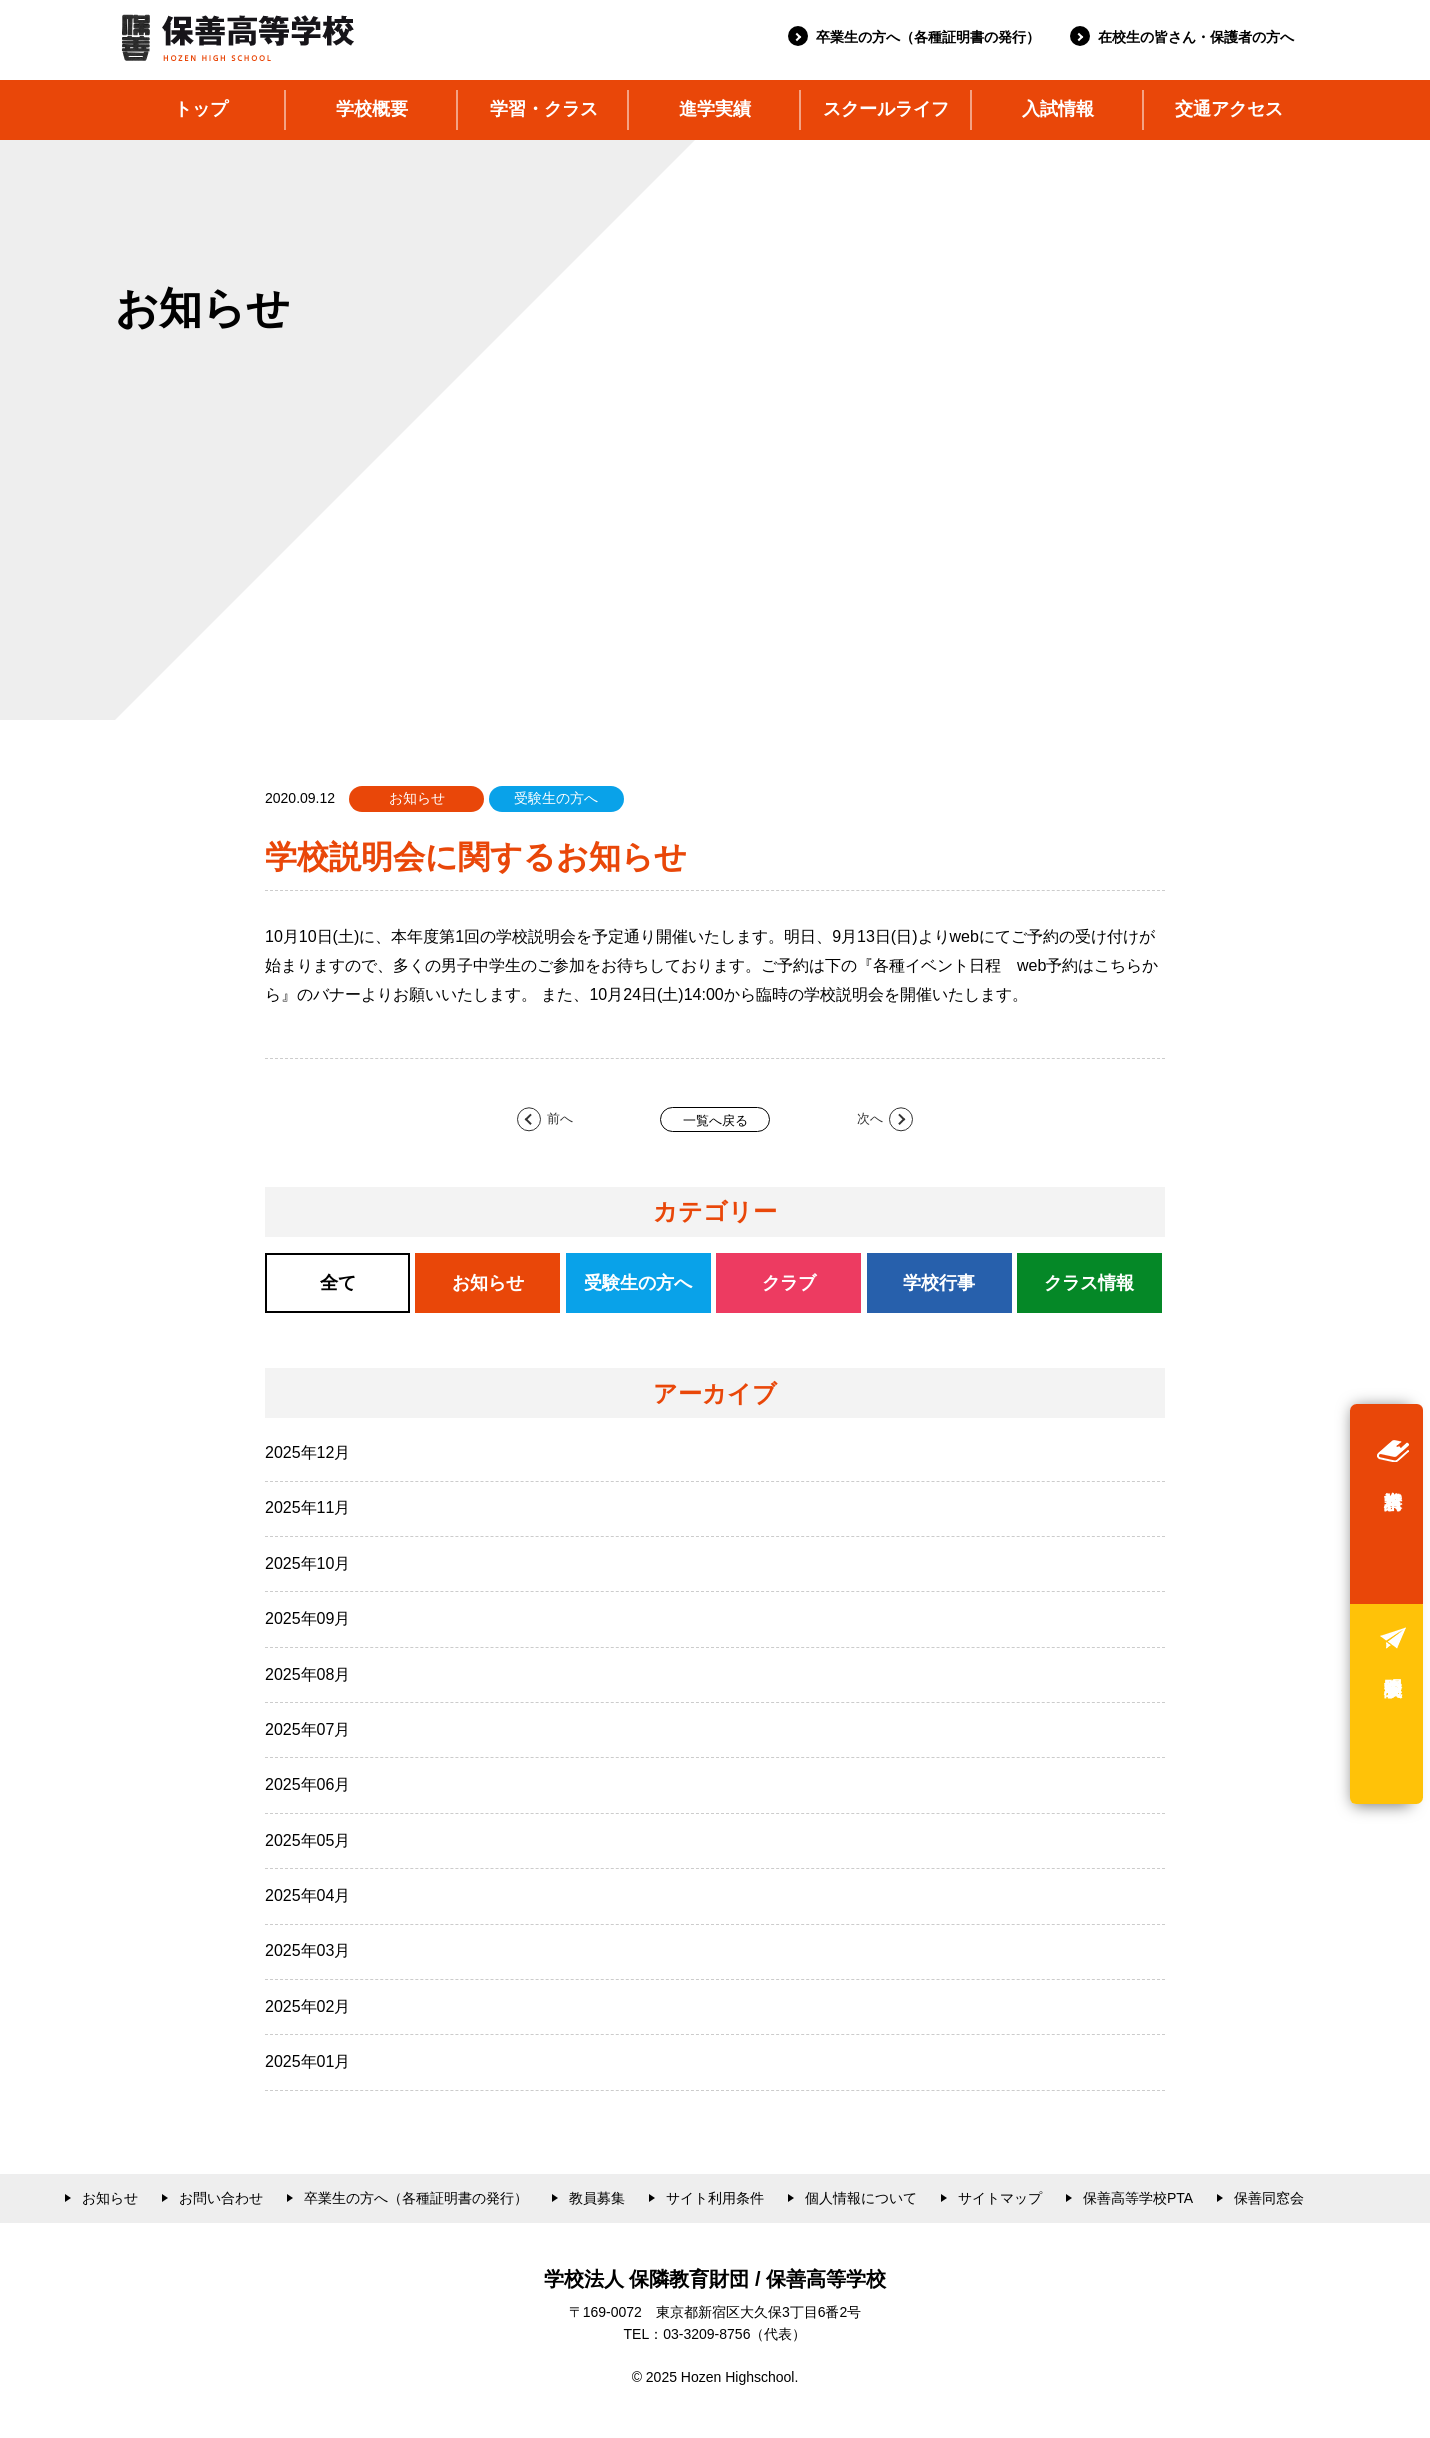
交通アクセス (1229, 109)
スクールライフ (886, 109)
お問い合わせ (221, 2198)
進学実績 (715, 109)
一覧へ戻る (715, 1120)
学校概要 (372, 109)
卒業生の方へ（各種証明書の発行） (928, 37)
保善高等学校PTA (1138, 2198)
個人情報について (861, 2198)
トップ (201, 109)
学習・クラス (544, 109)
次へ (870, 1118)
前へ (560, 1118)
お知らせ (110, 2198)
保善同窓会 (1269, 2198)
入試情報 (1058, 109)
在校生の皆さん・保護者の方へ (1196, 37)
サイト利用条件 (715, 2198)
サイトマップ (1000, 2198)
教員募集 (597, 2198)
